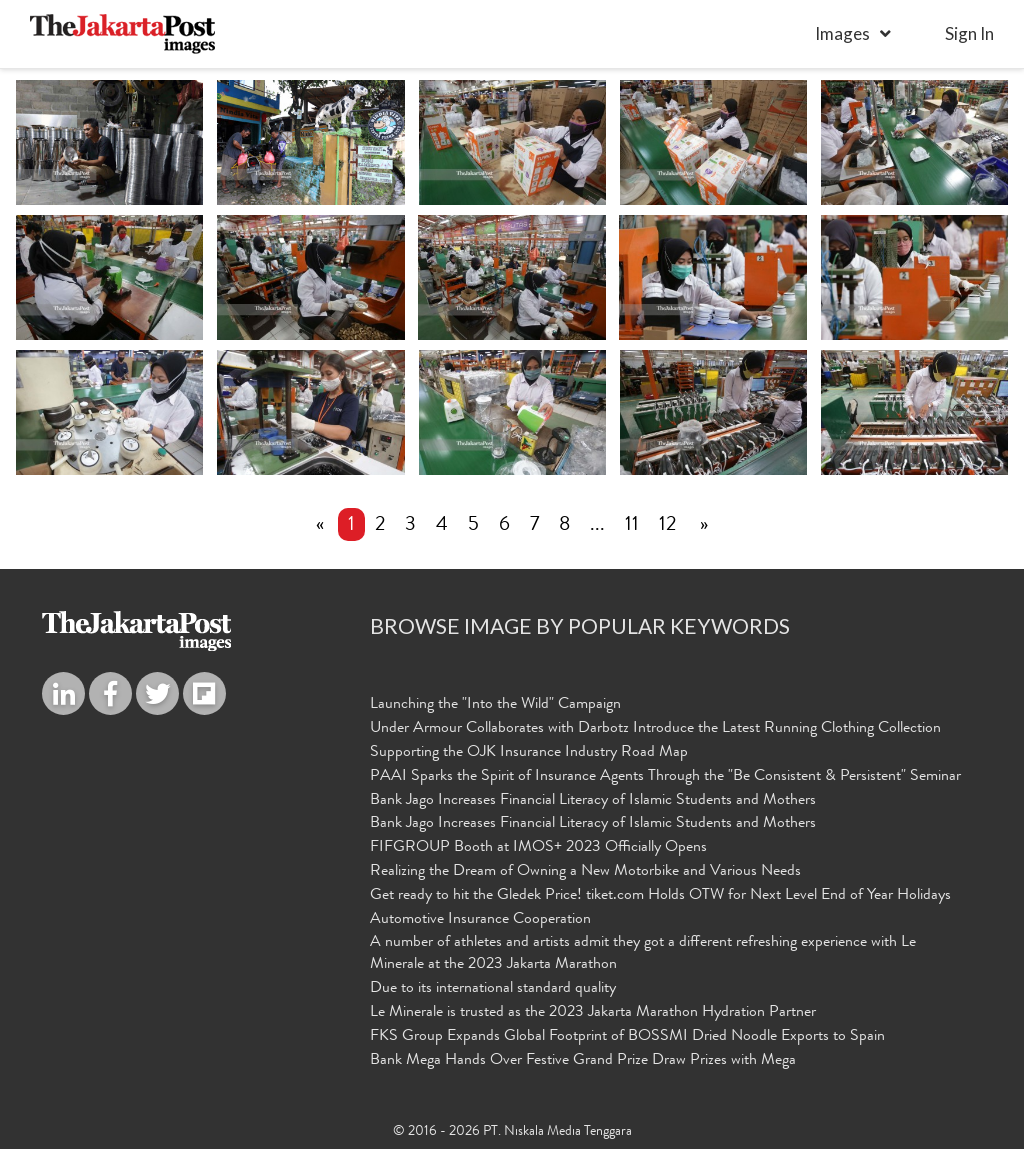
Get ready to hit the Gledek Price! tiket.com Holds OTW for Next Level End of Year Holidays (660, 896)
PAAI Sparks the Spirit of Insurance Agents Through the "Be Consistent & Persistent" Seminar (665, 777)
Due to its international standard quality (493, 989)
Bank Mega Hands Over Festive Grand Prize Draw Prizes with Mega (583, 1061)
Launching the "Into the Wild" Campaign (495, 705)
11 (632, 526)
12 (667, 526)
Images (842, 33)
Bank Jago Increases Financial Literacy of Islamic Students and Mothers (593, 801)
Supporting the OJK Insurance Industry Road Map (529, 753)
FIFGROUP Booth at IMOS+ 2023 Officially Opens (538, 848)
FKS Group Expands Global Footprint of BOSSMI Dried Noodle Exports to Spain (627, 1037)
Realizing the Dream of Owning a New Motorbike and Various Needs (585, 872)
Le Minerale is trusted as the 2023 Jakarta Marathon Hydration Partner (593, 1013)
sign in (969, 33)
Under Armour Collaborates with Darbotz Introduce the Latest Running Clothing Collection (655, 729)
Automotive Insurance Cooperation (480, 920)
